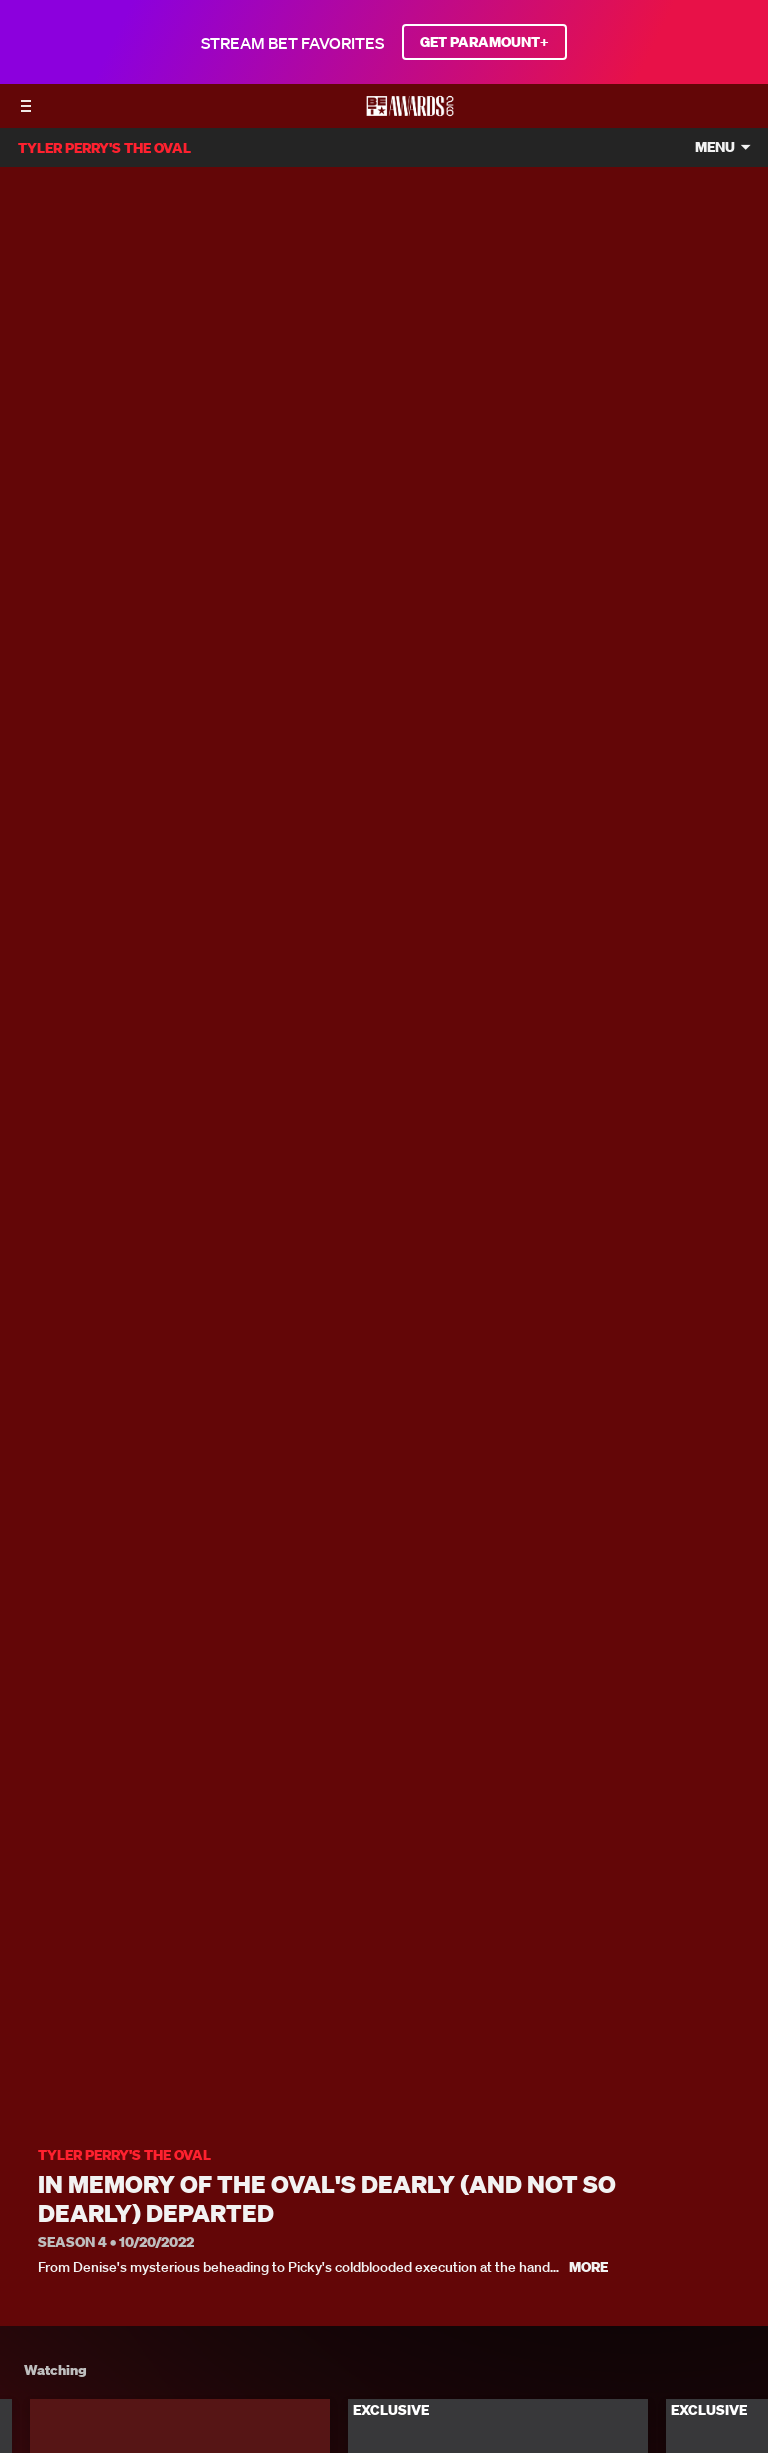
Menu (715, 147)
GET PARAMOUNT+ (484, 42)
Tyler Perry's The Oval (124, 2155)
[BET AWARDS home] (410, 112)
